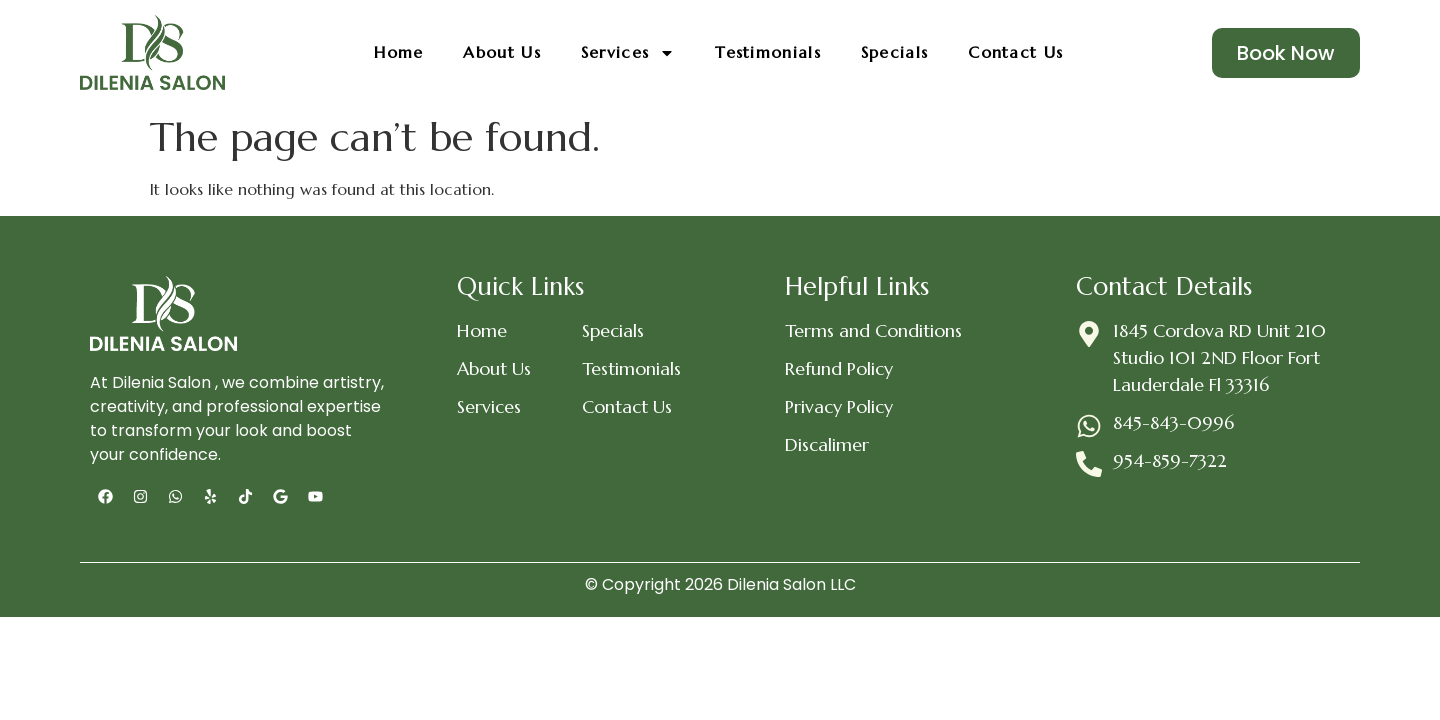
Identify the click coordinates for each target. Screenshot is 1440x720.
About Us (501, 52)
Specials (894, 52)
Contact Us (1015, 52)
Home (398, 52)
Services (628, 53)
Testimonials (768, 52)
